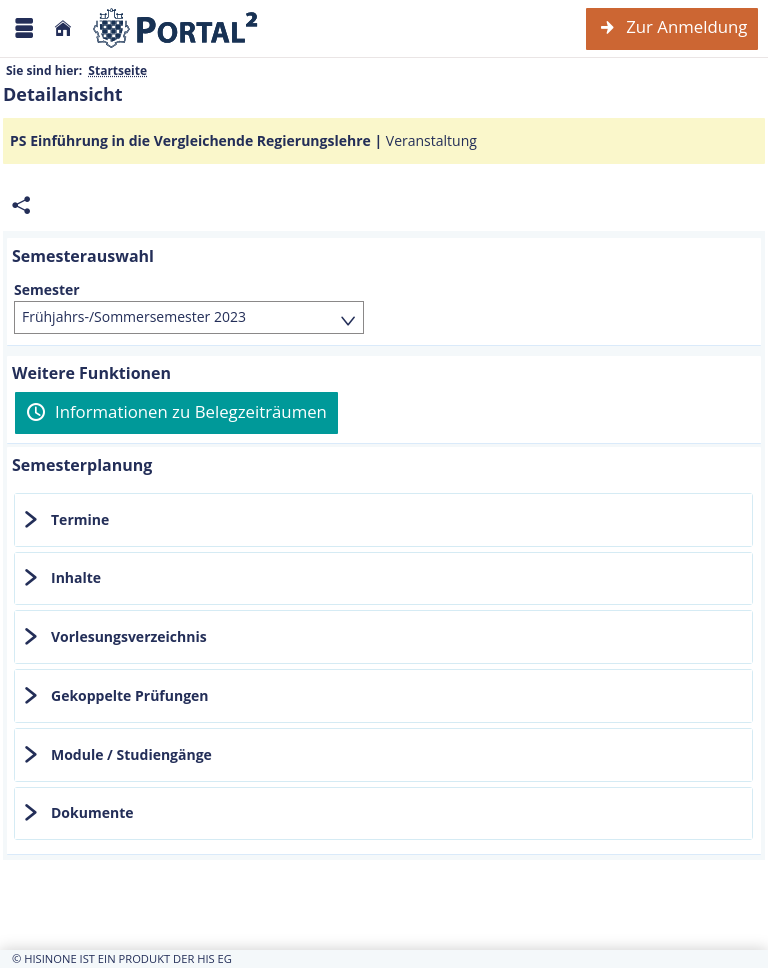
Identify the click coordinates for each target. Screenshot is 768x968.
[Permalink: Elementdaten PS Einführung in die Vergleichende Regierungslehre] (21, 205)
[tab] (383, 520)
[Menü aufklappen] (24, 28)
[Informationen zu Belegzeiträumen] (176, 413)
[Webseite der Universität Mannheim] (176, 28)
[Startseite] (63, 28)
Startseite (117, 70)
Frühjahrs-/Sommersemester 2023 (134, 316)
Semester (47, 290)
